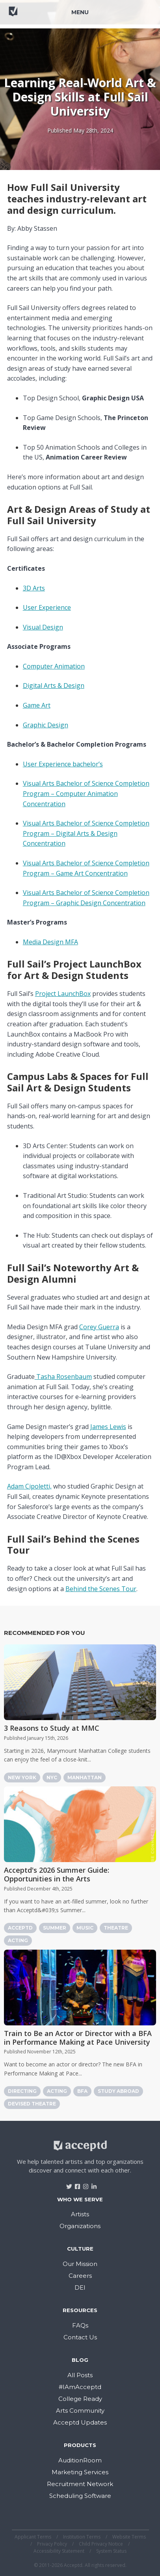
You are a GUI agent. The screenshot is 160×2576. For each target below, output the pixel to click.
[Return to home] (35, 15)
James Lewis (108, 1426)
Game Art (36, 705)
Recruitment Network (80, 2484)
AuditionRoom (80, 2460)
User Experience (47, 607)
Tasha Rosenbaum (63, 1376)
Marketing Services (80, 2472)
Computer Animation (54, 666)
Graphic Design (45, 725)
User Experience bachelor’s (63, 764)
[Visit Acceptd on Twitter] (66, 2184)
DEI (80, 2287)
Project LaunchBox (63, 993)
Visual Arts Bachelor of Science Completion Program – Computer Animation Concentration (86, 793)
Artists (80, 2214)
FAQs (80, 2325)
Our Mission (80, 2264)
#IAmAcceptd (80, 2387)
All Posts (80, 2375)
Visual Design (43, 627)
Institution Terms (81, 2536)
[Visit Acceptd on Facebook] (75, 2184)
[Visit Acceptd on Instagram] (83, 2184)
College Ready (80, 2398)
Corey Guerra (99, 1327)
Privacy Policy (52, 2544)
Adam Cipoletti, (29, 1486)
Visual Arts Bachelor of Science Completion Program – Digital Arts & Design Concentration (86, 833)
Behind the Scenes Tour (100, 1588)
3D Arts (34, 588)
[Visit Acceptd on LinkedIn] (91, 2184)
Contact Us (80, 2337)
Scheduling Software (80, 2495)
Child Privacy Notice (101, 2544)
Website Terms (129, 2536)
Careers (80, 2275)
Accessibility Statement (58, 2551)
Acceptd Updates (80, 2422)
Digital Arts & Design (53, 685)
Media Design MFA (50, 942)
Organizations (80, 2226)
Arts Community (80, 2410)
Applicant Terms (33, 2536)
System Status (111, 2551)
